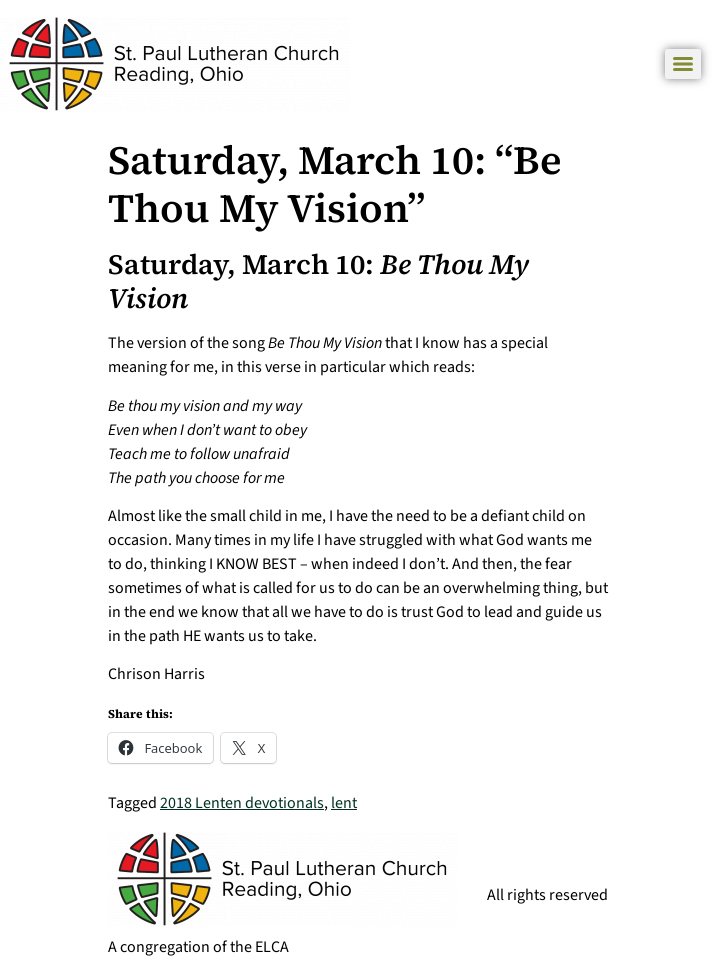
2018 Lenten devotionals (242, 803)
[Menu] (683, 64)
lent (344, 803)
